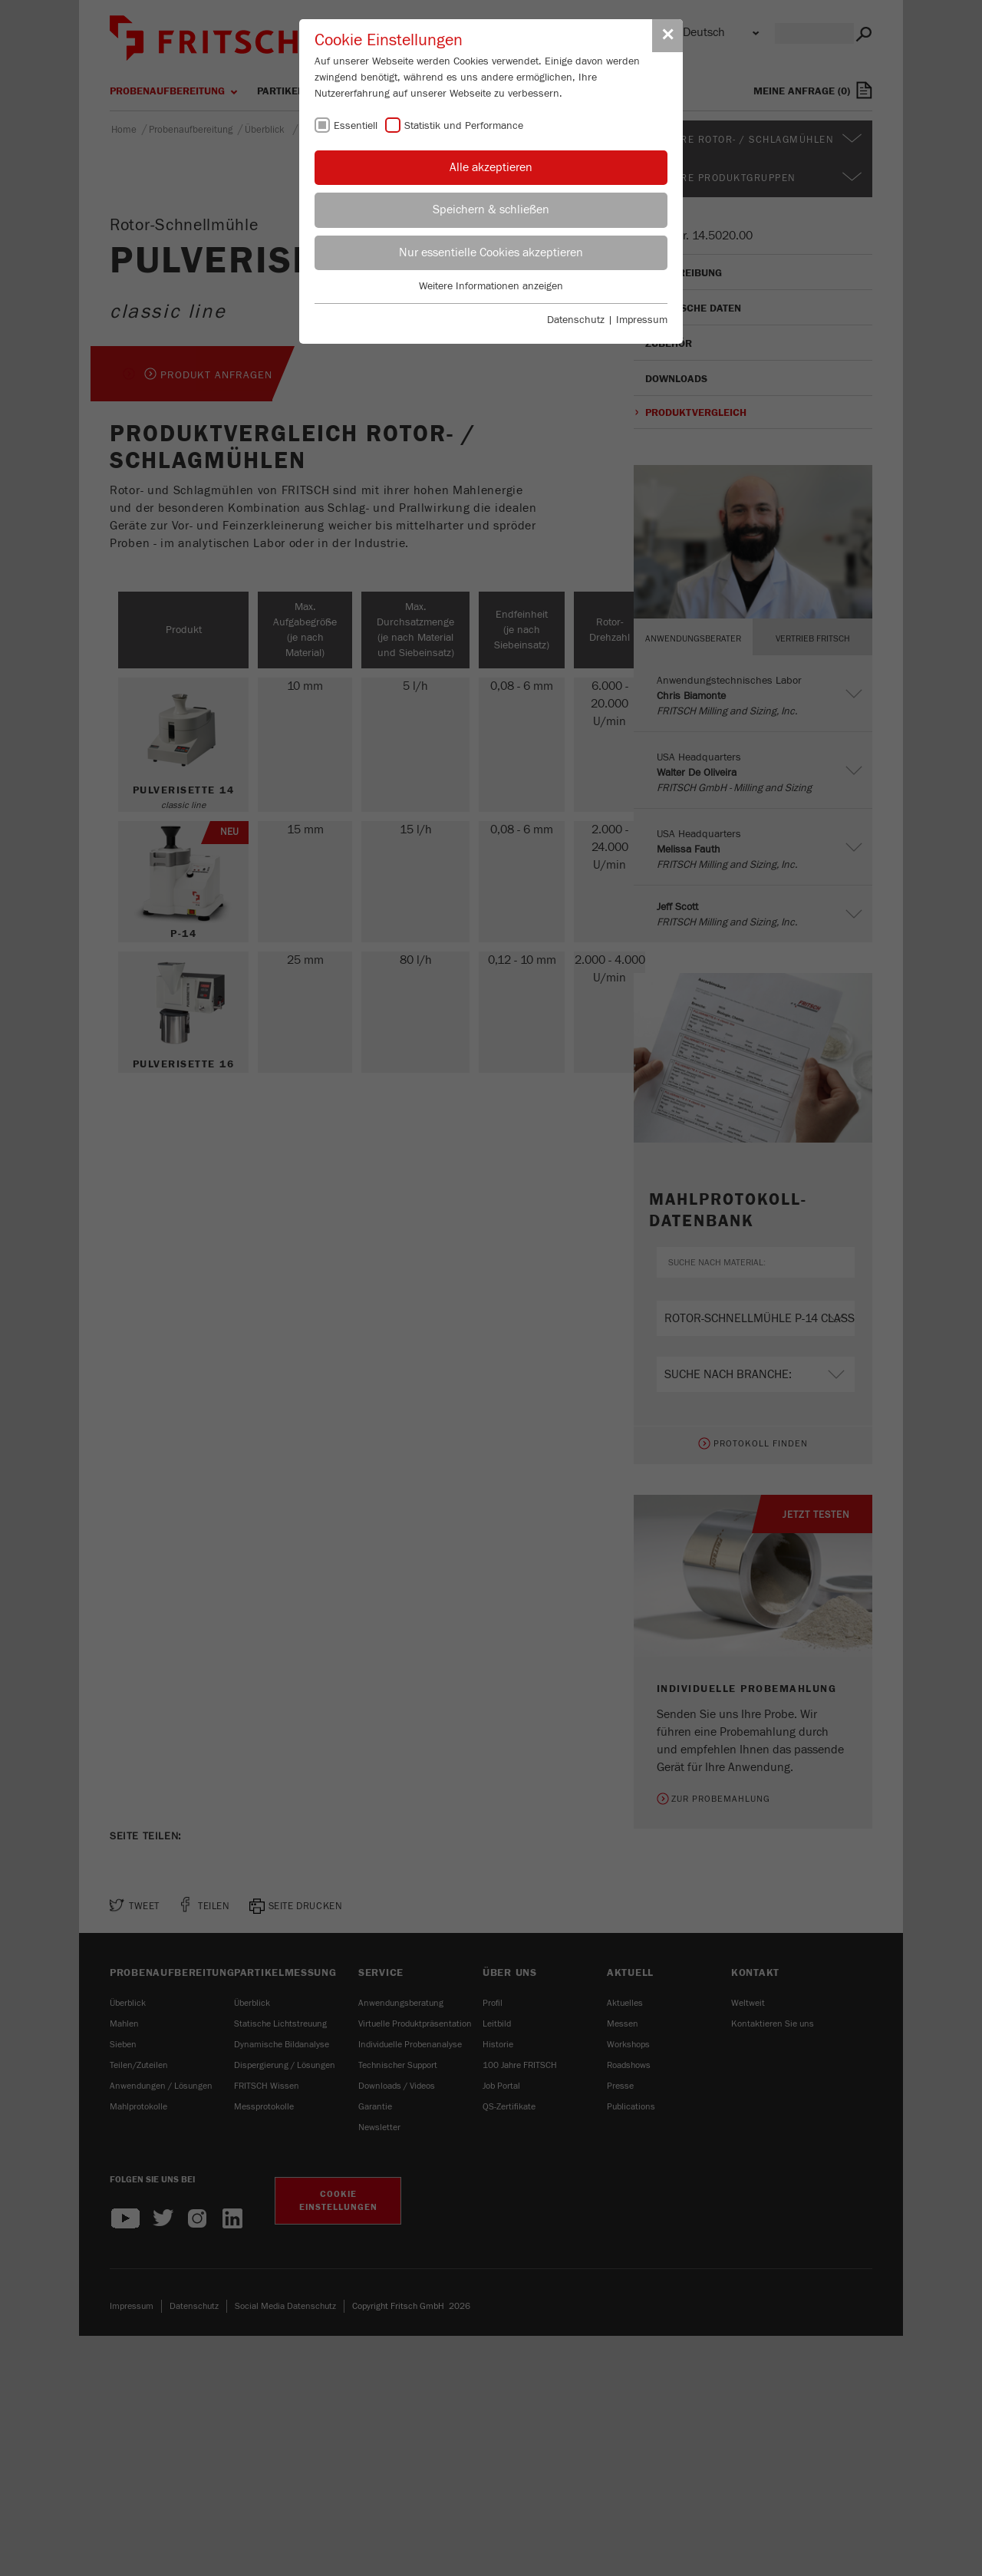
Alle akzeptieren (491, 167)
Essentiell (355, 126)
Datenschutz (576, 320)
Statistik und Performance (463, 126)
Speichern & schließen (491, 209)
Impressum (641, 320)
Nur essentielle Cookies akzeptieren (491, 252)
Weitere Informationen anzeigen (491, 286)
